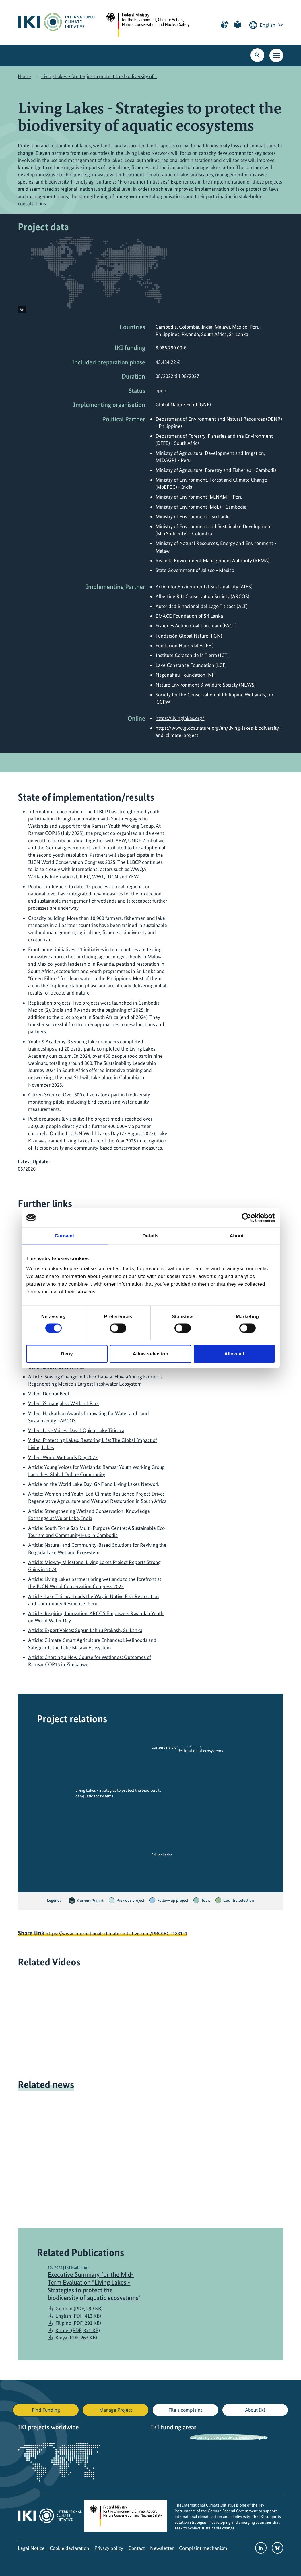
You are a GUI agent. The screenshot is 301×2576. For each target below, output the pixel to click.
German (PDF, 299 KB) (78, 2308)
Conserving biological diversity (216, 2437)
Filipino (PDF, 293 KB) (78, 2323)
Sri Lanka (159, 1854)
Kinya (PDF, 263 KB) (76, 2337)
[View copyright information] (22, 309)
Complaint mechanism (203, 2548)
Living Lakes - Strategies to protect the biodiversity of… (99, 76)
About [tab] (237, 1236)
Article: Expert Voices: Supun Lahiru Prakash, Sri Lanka (85, 1630)
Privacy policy (108, 2548)
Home (24, 76)
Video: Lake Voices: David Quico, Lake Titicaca (76, 1430)
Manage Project (115, 2410)
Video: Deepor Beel (48, 1394)
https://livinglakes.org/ (180, 718)
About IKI (255, 2410)
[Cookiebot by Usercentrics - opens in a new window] (250, 1218)
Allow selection (150, 1354)
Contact (136, 2548)
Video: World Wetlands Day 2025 (63, 1457)
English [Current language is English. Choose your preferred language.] (267, 25)
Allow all (234, 1354)
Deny (67, 1354)
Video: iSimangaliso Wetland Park (63, 1403)
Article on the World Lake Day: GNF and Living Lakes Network (94, 1484)
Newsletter (162, 2548)
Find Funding (46, 2410)
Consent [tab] (64, 1236)
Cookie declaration (69, 2548)
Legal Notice (31, 2548)
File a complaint (185, 2410)
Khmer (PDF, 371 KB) (77, 2330)
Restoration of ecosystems (200, 1750)
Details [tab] (151, 1236)
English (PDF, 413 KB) (78, 2316)
